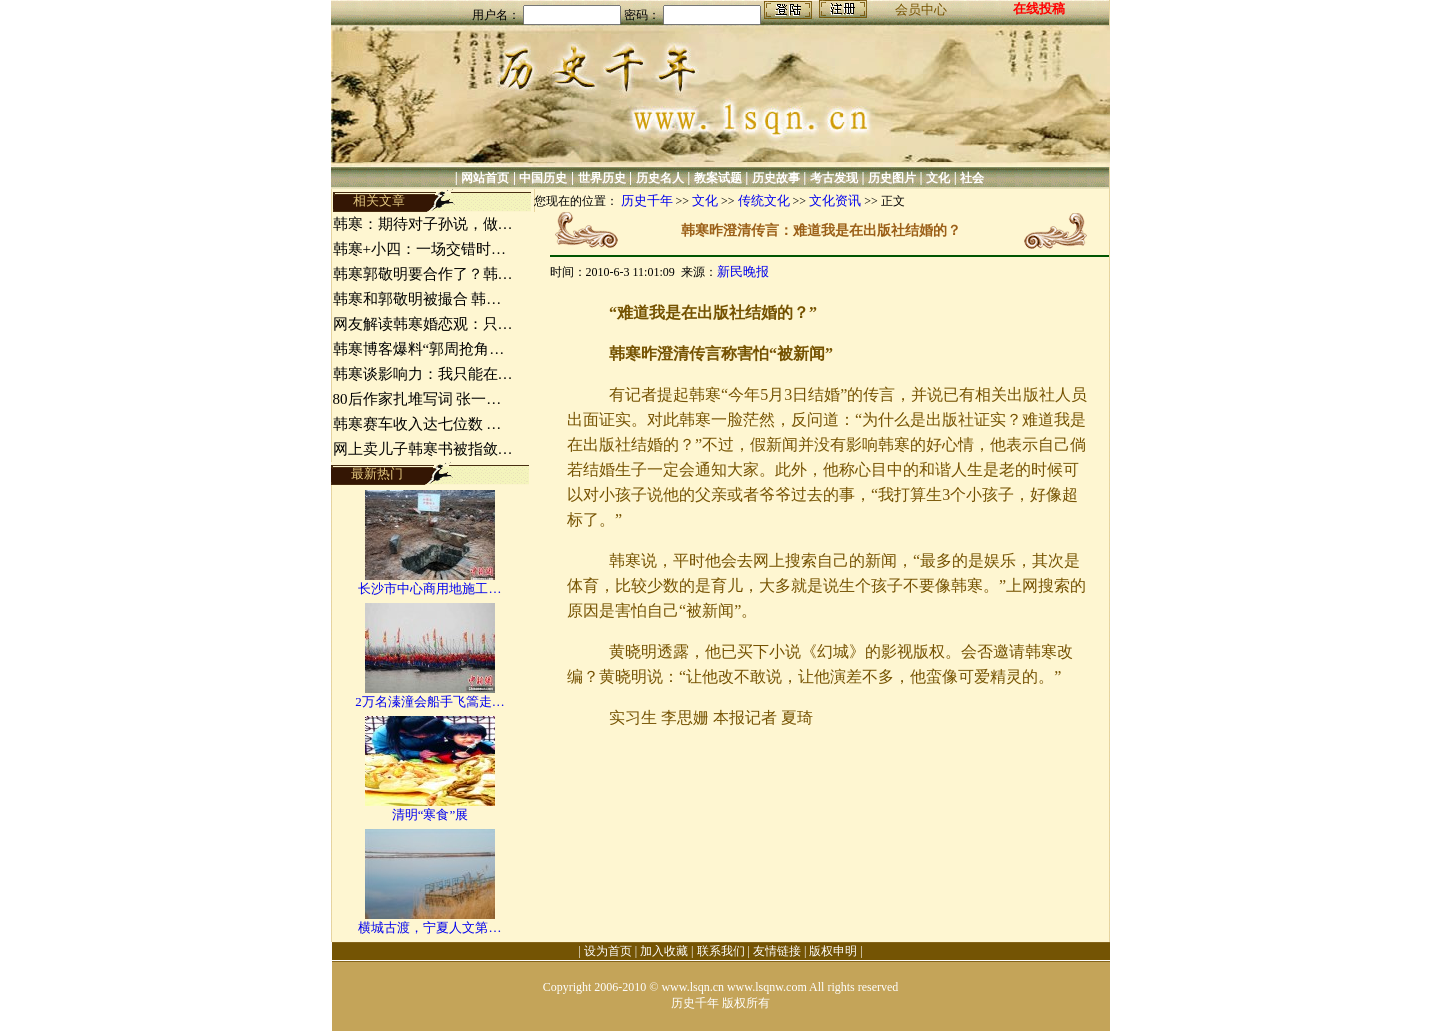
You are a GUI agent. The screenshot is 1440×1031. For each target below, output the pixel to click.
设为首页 (608, 951)
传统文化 (764, 200)
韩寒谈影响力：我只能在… (423, 374)
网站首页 (485, 178)
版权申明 (833, 951)
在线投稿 (1039, 8)
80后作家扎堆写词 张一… (417, 399)
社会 (972, 178)
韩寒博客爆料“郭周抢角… (419, 349)
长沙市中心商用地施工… (429, 588)
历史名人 (660, 178)
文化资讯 (835, 200)
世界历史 (602, 178)
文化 (938, 178)
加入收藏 (664, 951)
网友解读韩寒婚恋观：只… (423, 324)
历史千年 (647, 200)
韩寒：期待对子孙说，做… (423, 224)
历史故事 (776, 178)
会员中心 (921, 9)
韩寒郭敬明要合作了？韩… (423, 274)
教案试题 (718, 178)
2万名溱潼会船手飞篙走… (430, 701)
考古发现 (834, 178)
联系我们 (721, 951)
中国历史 (543, 178)
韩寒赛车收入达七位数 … (417, 424)
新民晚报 (743, 271)
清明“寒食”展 (430, 814)
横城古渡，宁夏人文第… (429, 927)
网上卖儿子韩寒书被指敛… (423, 449)
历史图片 (892, 178)
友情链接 (777, 951)
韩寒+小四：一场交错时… (419, 249)
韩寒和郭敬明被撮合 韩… (417, 299)
